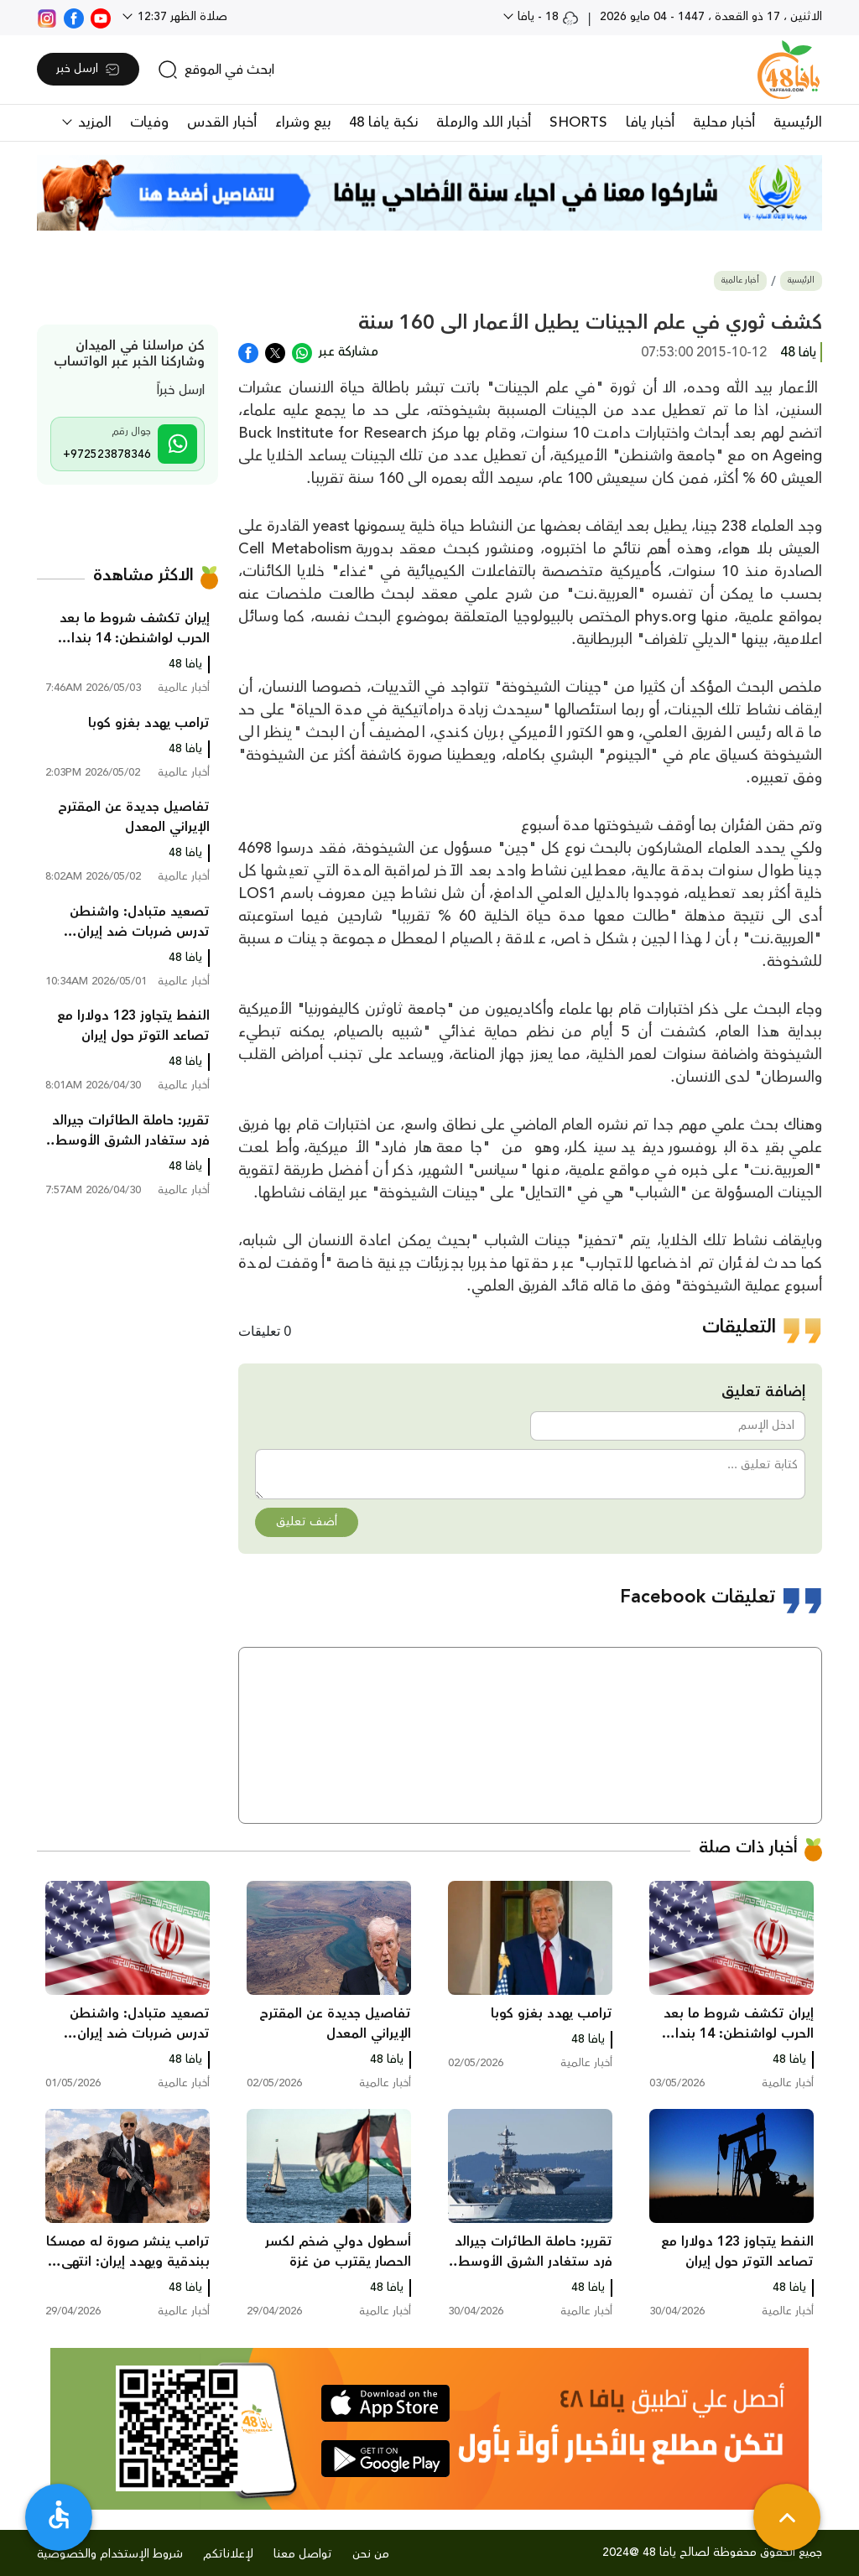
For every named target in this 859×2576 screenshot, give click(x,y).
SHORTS (578, 122)
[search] (216, 69)
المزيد (93, 122)
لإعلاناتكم (228, 2554)
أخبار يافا (650, 122)
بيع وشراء (303, 122)
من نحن (370, 2554)
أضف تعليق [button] (306, 1522)
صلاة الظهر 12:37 (180, 17)
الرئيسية (797, 122)
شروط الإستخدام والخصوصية (110, 2554)
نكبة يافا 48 (383, 122)
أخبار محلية (724, 122)
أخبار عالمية (740, 280)
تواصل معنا (302, 2554)
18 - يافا (546, 17)
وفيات (149, 122)
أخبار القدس (222, 122)
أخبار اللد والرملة (483, 122)
